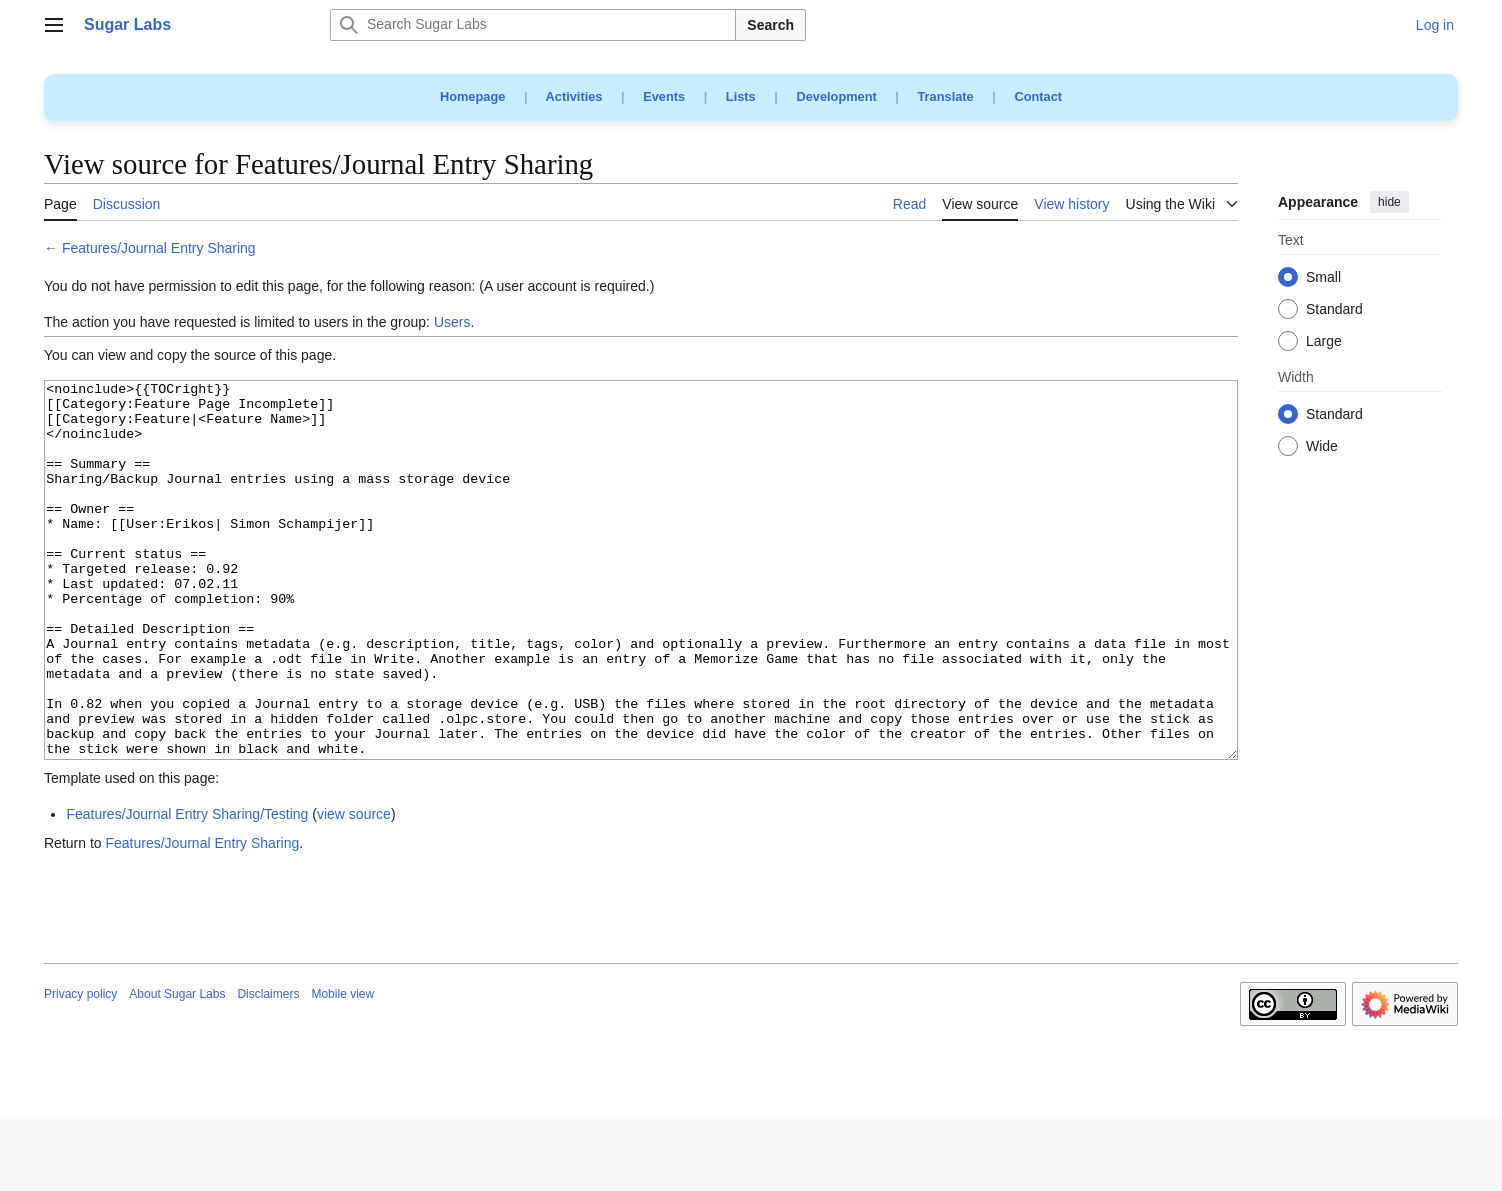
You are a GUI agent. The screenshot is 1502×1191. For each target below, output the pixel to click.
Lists (741, 96)
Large (1324, 342)
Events (664, 96)
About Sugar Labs (177, 1069)
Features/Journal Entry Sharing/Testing (187, 889)
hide (1389, 202)
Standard (1334, 310)
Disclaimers (268, 1069)
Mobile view (342, 1069)
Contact (1038, 96)
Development (836, 96)
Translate (946, 96)
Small (1323, 278)
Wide (1322, 447)
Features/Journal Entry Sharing (159, 248)
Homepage (472, 96)
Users (452, 322)
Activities (574, 96)
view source (354, 889)
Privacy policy (80, 1069)
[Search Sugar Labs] (533, 25)
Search (770, 25)
